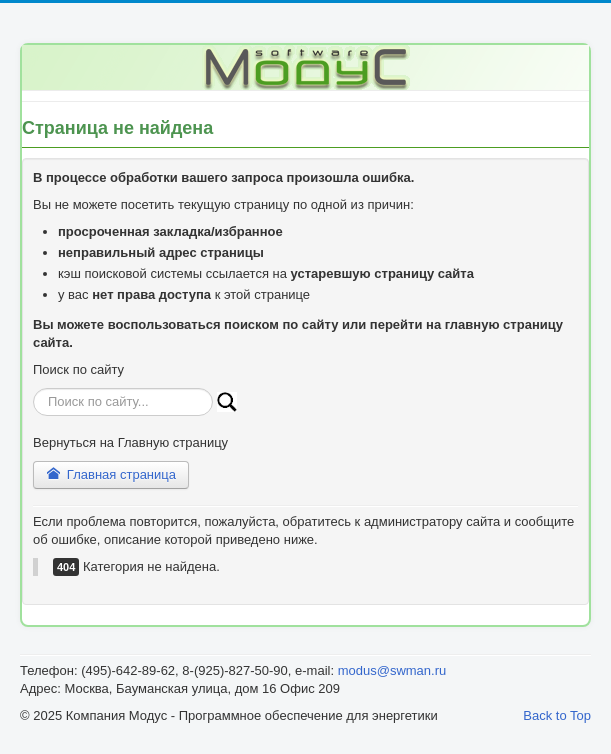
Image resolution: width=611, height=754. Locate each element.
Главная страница (111, 474)
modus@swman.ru (392, 670)
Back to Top (557, 715)
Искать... (33, 388)
